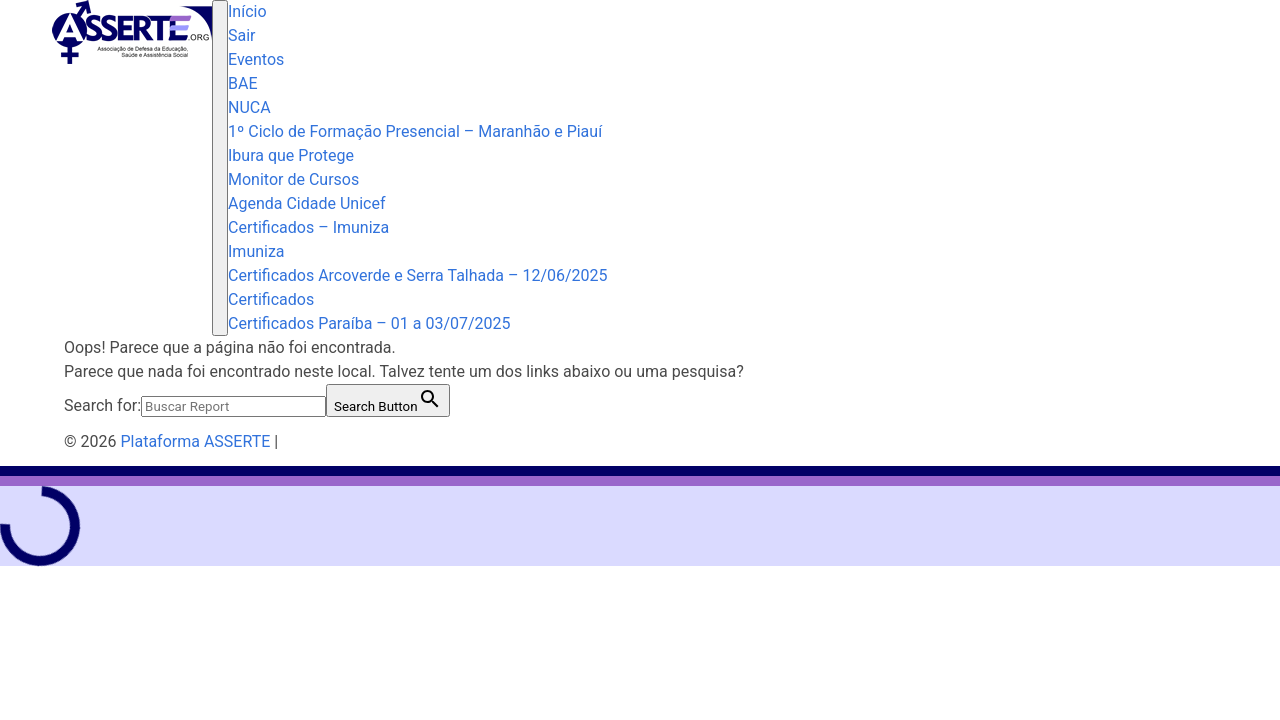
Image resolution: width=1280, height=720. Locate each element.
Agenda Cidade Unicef (306, 203)
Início (247, 11)
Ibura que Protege (291, 155)
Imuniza (256, 251)
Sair (242, 35)
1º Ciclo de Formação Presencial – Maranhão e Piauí (415, 131)
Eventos (256, 59)
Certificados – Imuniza (308, 227)
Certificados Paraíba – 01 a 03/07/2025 (369, 323)
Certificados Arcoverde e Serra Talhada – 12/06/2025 (418, 275)
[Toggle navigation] (220, 168)
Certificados (271, 299)
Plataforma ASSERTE (195, 441)
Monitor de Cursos (293, 179)
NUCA (249, 107)
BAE (243, 83)
